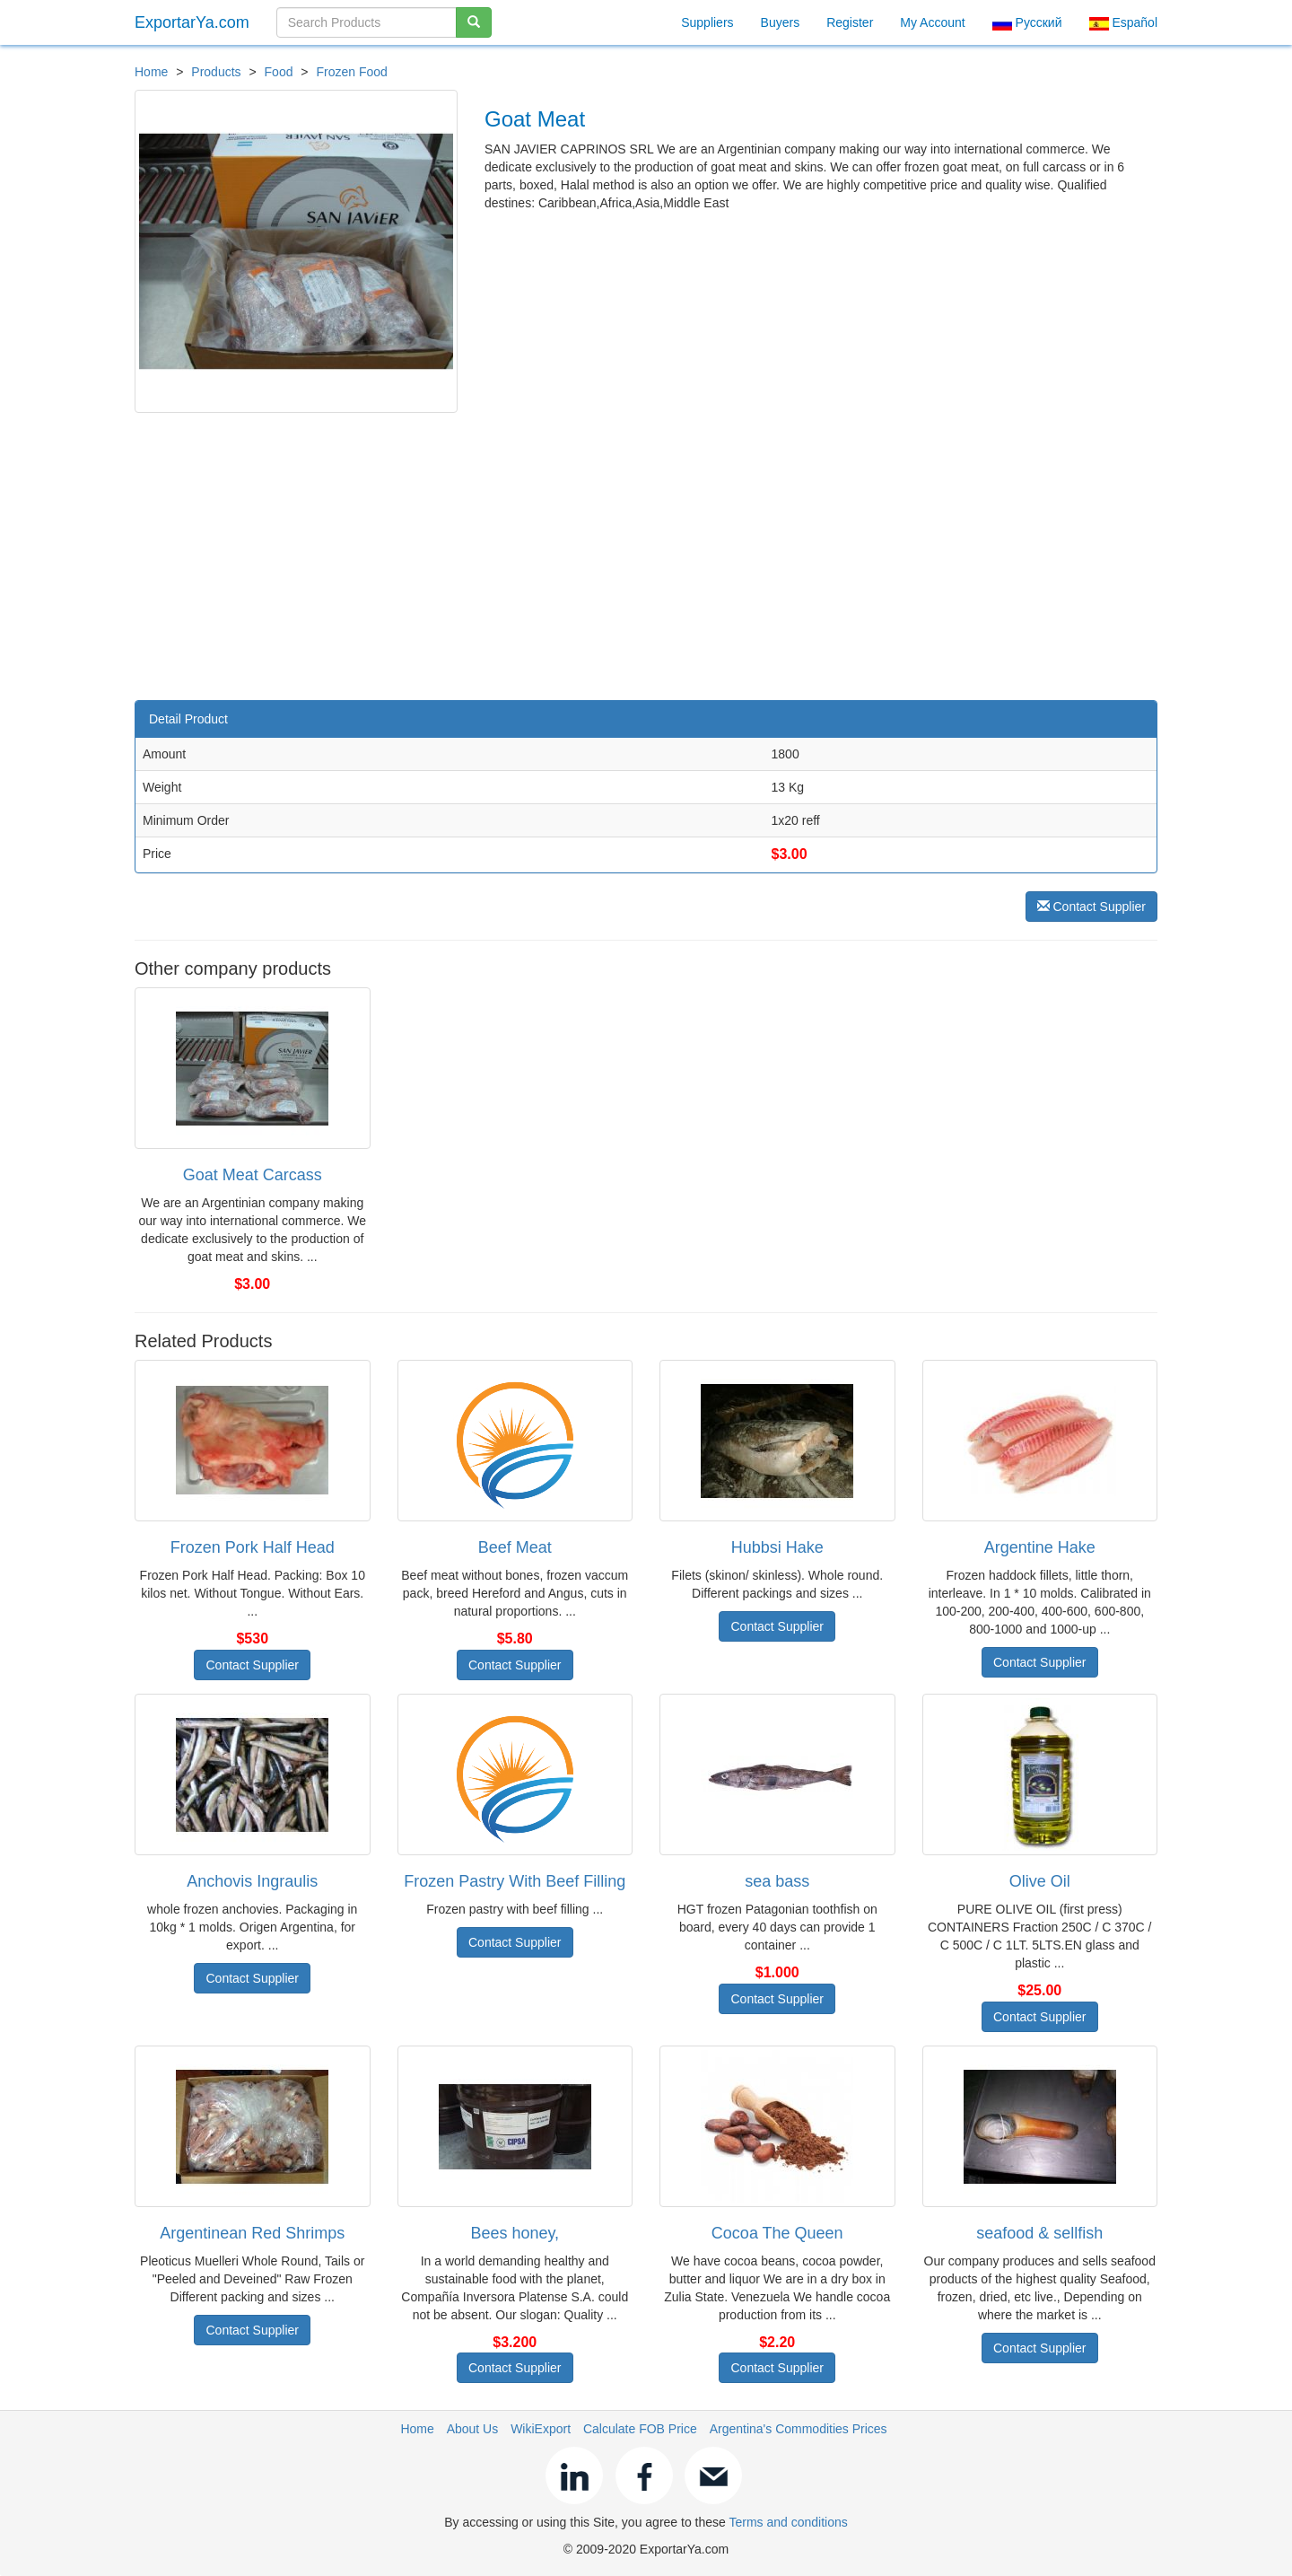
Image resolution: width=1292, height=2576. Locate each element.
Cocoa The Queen (777, 2233)
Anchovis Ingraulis (252, 1881)
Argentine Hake (1040, 1547)
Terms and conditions (788, 2522)
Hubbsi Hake (777, 1547)
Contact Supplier (1091, 906)
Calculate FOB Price (640, 2429)
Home (151, 72)
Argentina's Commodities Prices (798, 2429)
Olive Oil (1039, 1881)
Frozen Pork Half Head (252, 1547)
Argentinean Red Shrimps (252, 2233)
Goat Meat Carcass (252, 1175)
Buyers (780, 22)
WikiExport (541, 2429)
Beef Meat (515, 1547)
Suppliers (707, 22)
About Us (473, 2429)
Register (849, 22)
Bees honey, (514, 2233)
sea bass (777, 1881)
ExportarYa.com (192, 22)
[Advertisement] (646, 547)
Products (215, 72)
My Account (932, 22)
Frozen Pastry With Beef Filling (514, 1881)
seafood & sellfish (1039, 2233)
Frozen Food (351, 72)
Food (279, 72)
